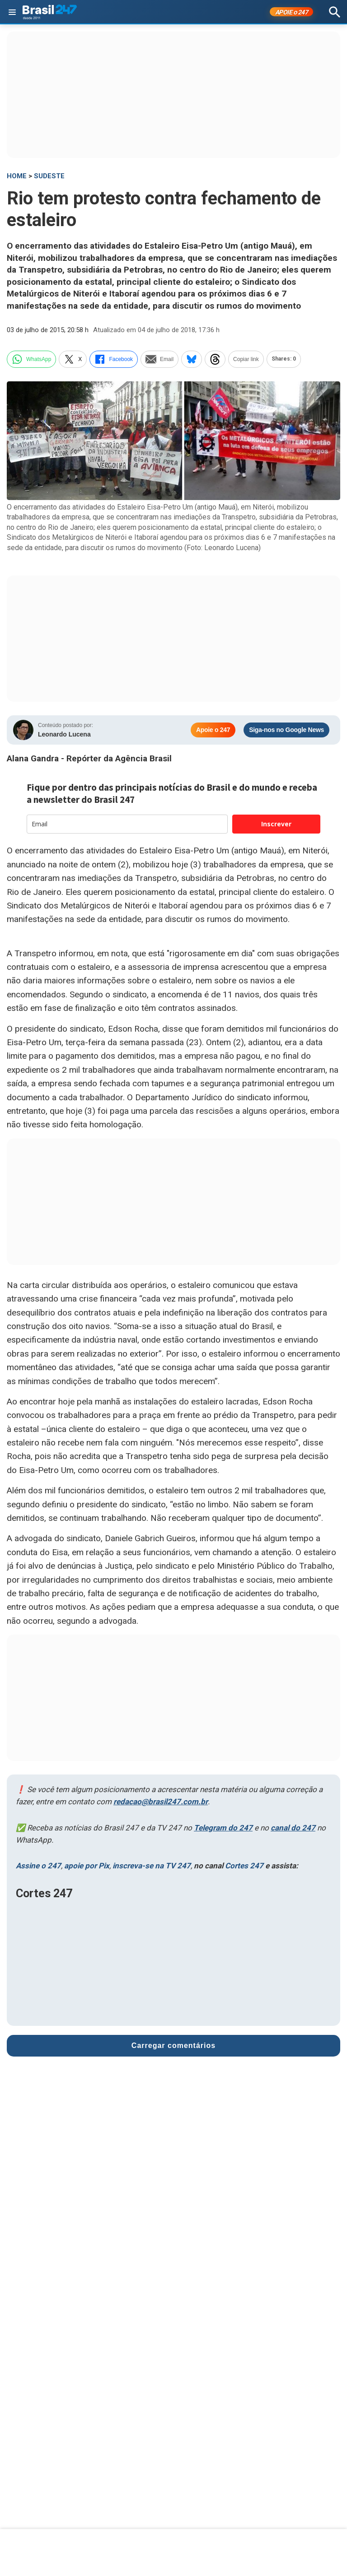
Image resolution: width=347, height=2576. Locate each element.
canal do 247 (293, 1827)
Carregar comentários (173, 2045)
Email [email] (159, 359)
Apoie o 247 (213, 729)
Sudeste (49, 176)
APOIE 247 (291, 12)
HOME (17, 176)
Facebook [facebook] (113, 359)
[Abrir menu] (12, 12)
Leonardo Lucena (64, 734)
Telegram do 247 (223, 1827)
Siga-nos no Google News (286, 729)
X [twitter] (73, 359)
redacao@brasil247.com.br (160, 1801)
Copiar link (246, 359)
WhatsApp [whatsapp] (31, 359)
